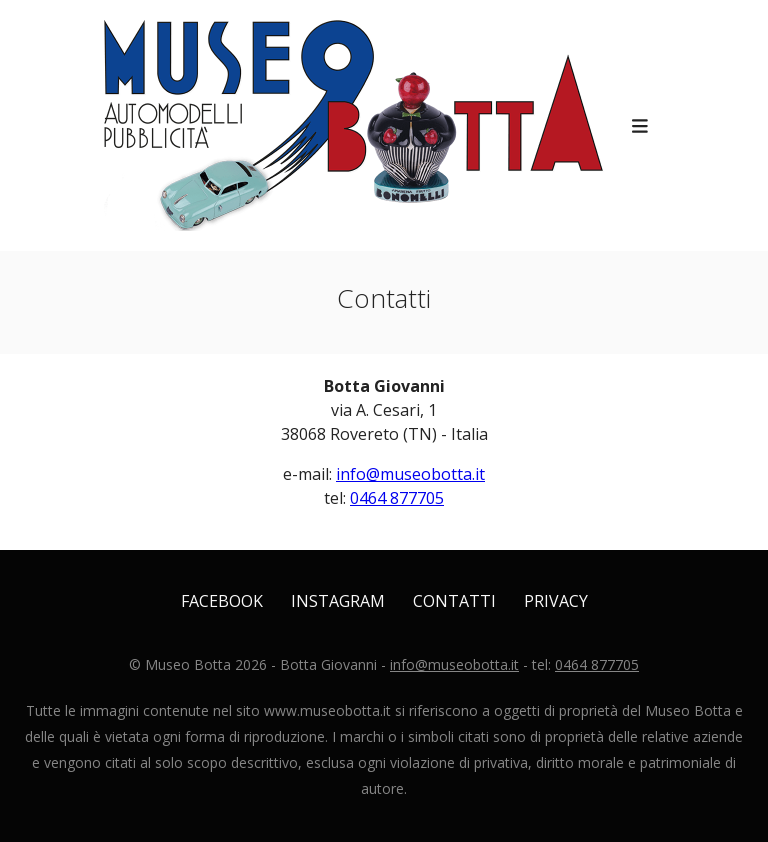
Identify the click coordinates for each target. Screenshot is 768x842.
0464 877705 (397, 498)
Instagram (338, 601)
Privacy (556, 601)
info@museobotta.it (410, 474)
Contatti (454, 601)
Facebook (222, 601)
